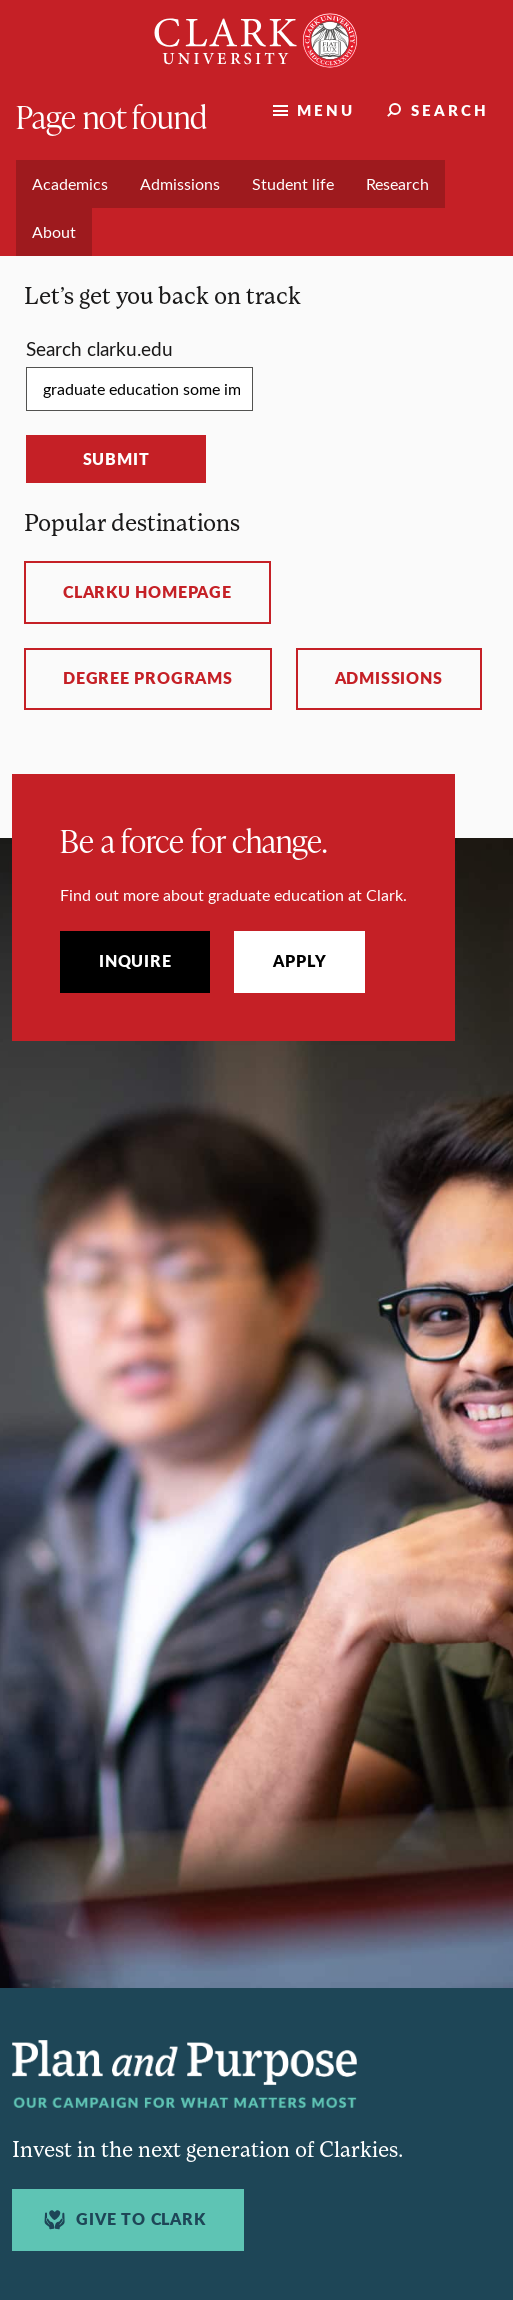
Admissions (389, 678)
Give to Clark (122, 2219)
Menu (326, 109)
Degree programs (148, 678)
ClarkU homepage (147, 592)
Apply (299, 961)
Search (450, 109)
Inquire (135, 961)
